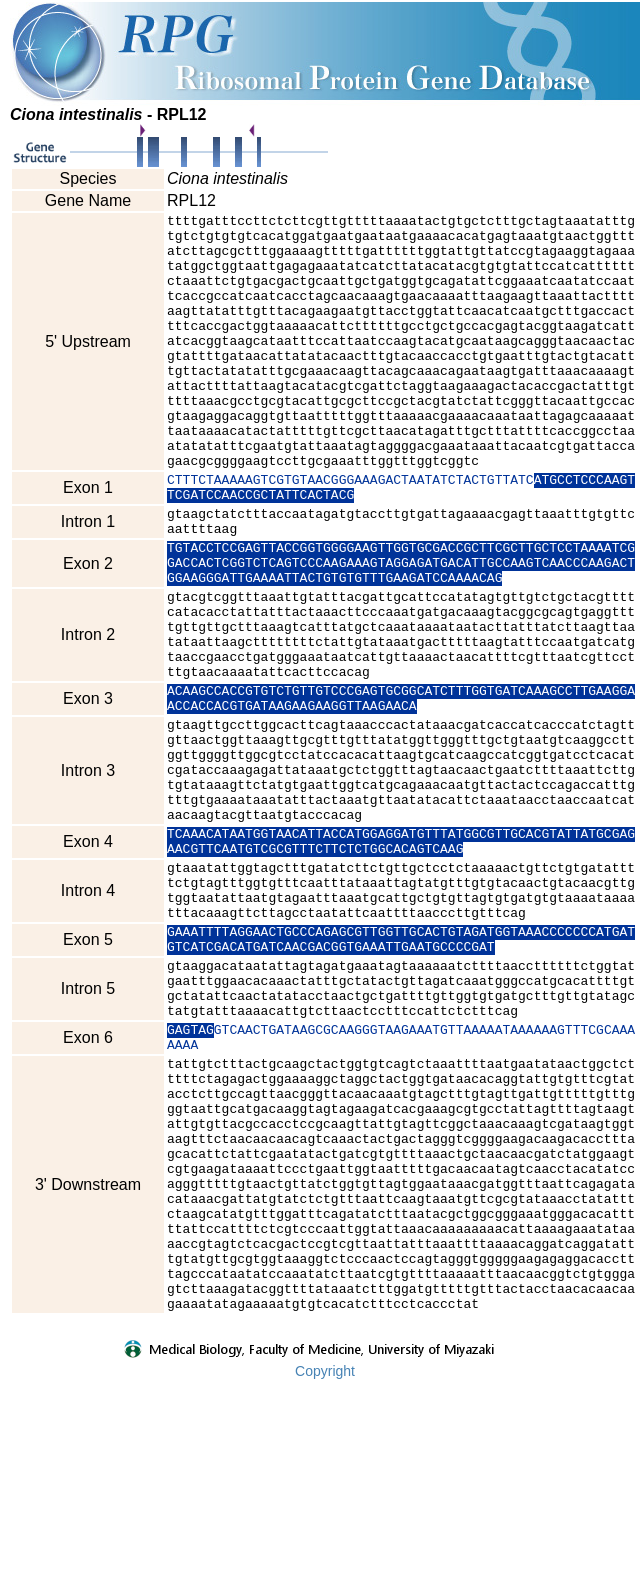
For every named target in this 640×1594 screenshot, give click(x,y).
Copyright (325, 1581)
